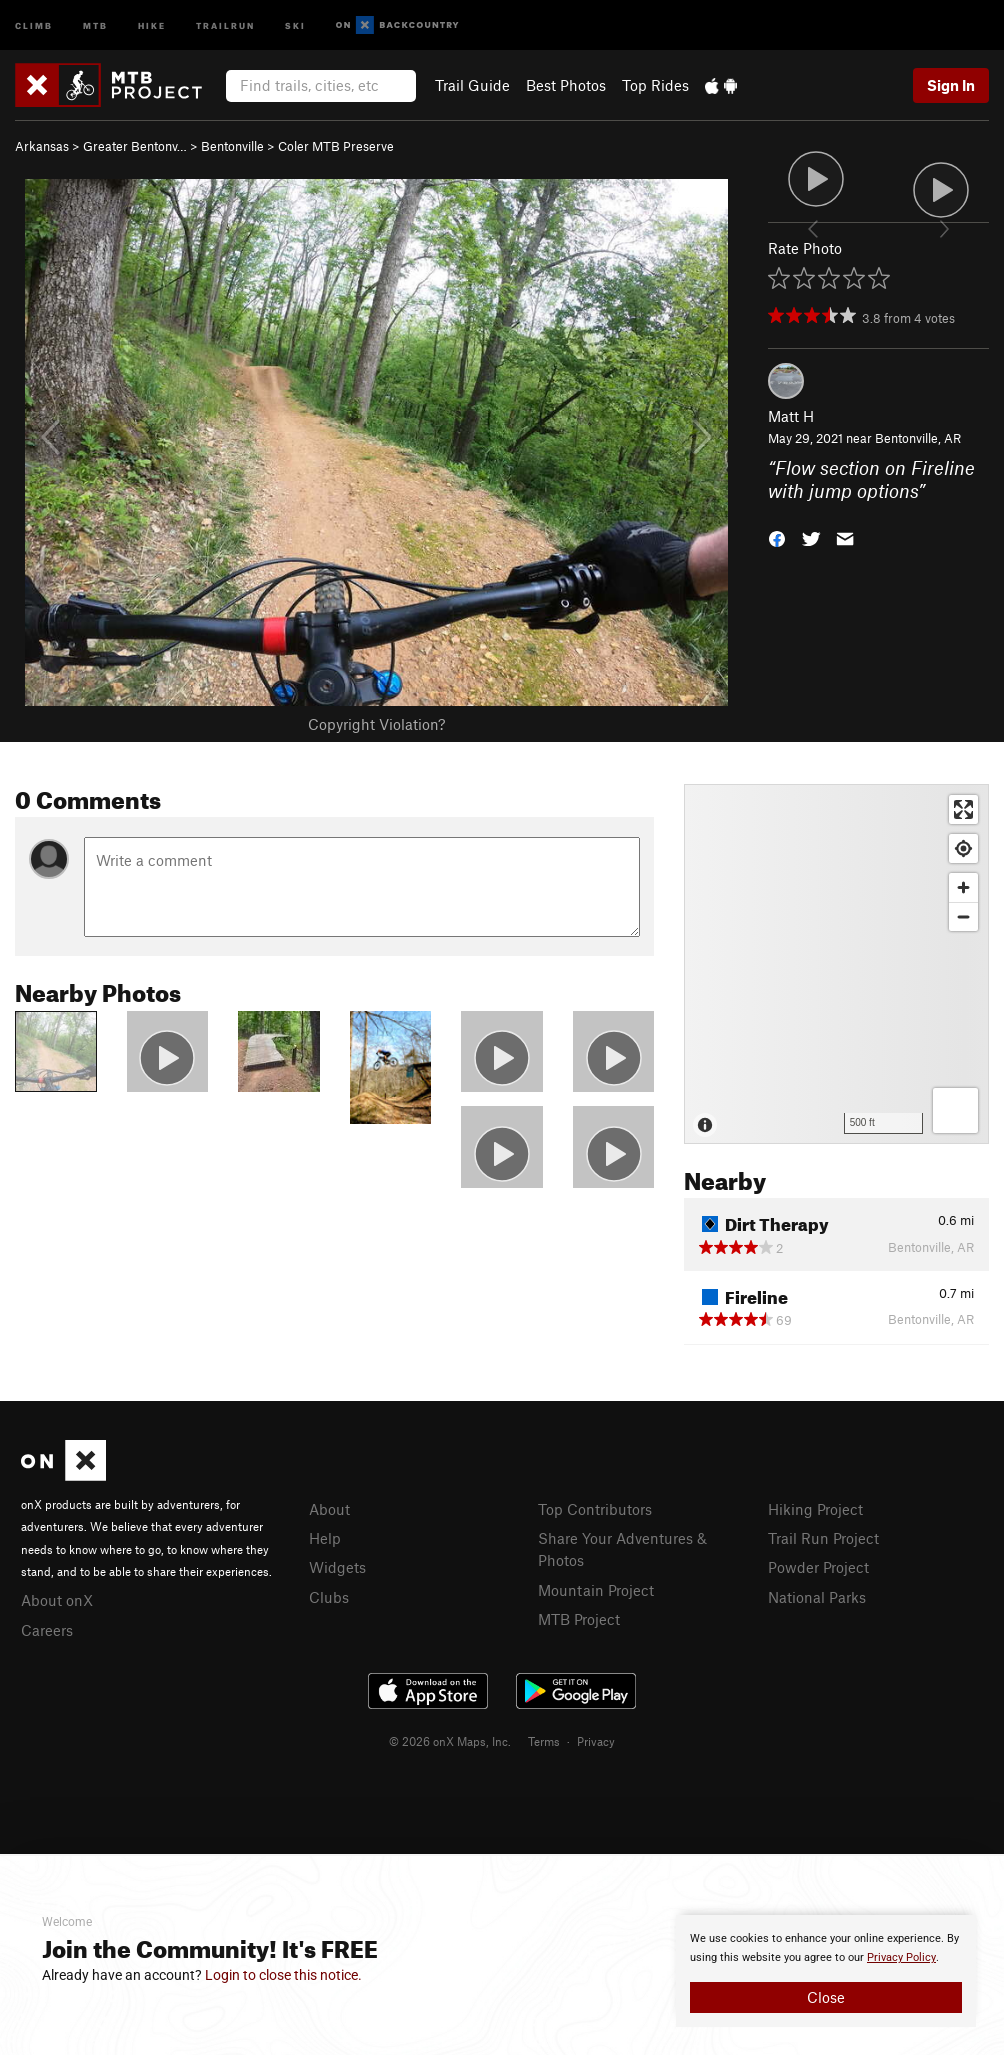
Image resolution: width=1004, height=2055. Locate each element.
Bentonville (232, 146)
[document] (826, 1971)
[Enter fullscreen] (963, 809)
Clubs (329, 1597)
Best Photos (566, 85)
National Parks (817, 1597)
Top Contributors (595, 1509)
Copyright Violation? (376, 724)
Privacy (596, 1741)
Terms (544, 1741)
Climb (34, 24)
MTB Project (579, 1619)
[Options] (955, 1110)
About (329, 1509)
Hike (152, 24)
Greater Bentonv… (135, 146)
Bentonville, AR (918, 438)
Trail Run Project (823, 1538)
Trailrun (225, 24)
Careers (47, 1630)
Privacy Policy (901, 1957)
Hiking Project (815, 1509)
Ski (295, 24)
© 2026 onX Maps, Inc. (450, 1741)
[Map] (836, 964)
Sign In (951, 85)
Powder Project (818, 1567)
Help (325, 1538)
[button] (777, 537)
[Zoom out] (963, 916)
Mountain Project (596, 1590)
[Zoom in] (963, 887)
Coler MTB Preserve (336, 146)
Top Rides (655, 85)
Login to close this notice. (283, 1975)
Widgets (337, 1567)
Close (826, 1997)
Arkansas (42, 146)
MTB (95, 24)
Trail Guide (472, 85)
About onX (57, 1600)
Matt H (791, 416)
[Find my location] (963, 848)
